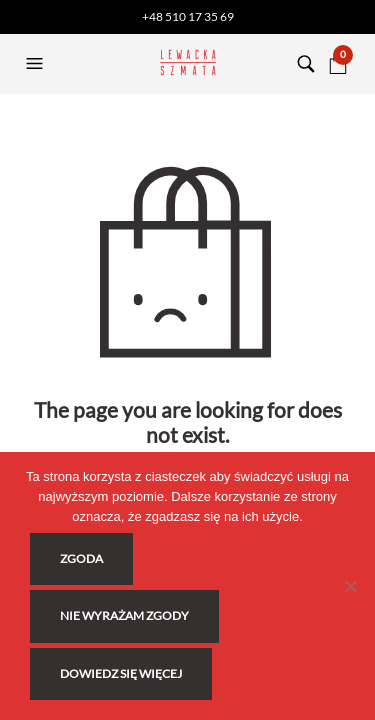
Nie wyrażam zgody (124, 615)
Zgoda (81, 558)
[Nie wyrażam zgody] (350, 586)
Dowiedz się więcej (121, 673)
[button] (37, 64)
